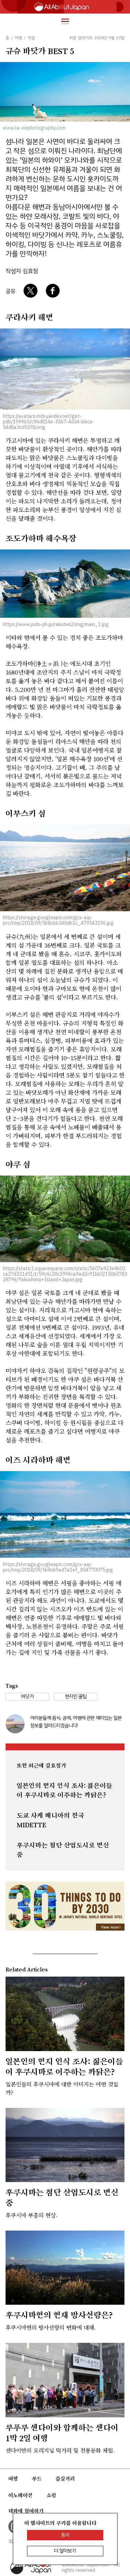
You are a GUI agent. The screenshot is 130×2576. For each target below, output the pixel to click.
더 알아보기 (65, 2551)
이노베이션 (20, 2495)
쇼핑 (51, 2495)
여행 (13, 2478)
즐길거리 (65, 2478)
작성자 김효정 (22, 271)
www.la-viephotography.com (34, 128)
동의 (65, 2535)
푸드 (37, 2478)
